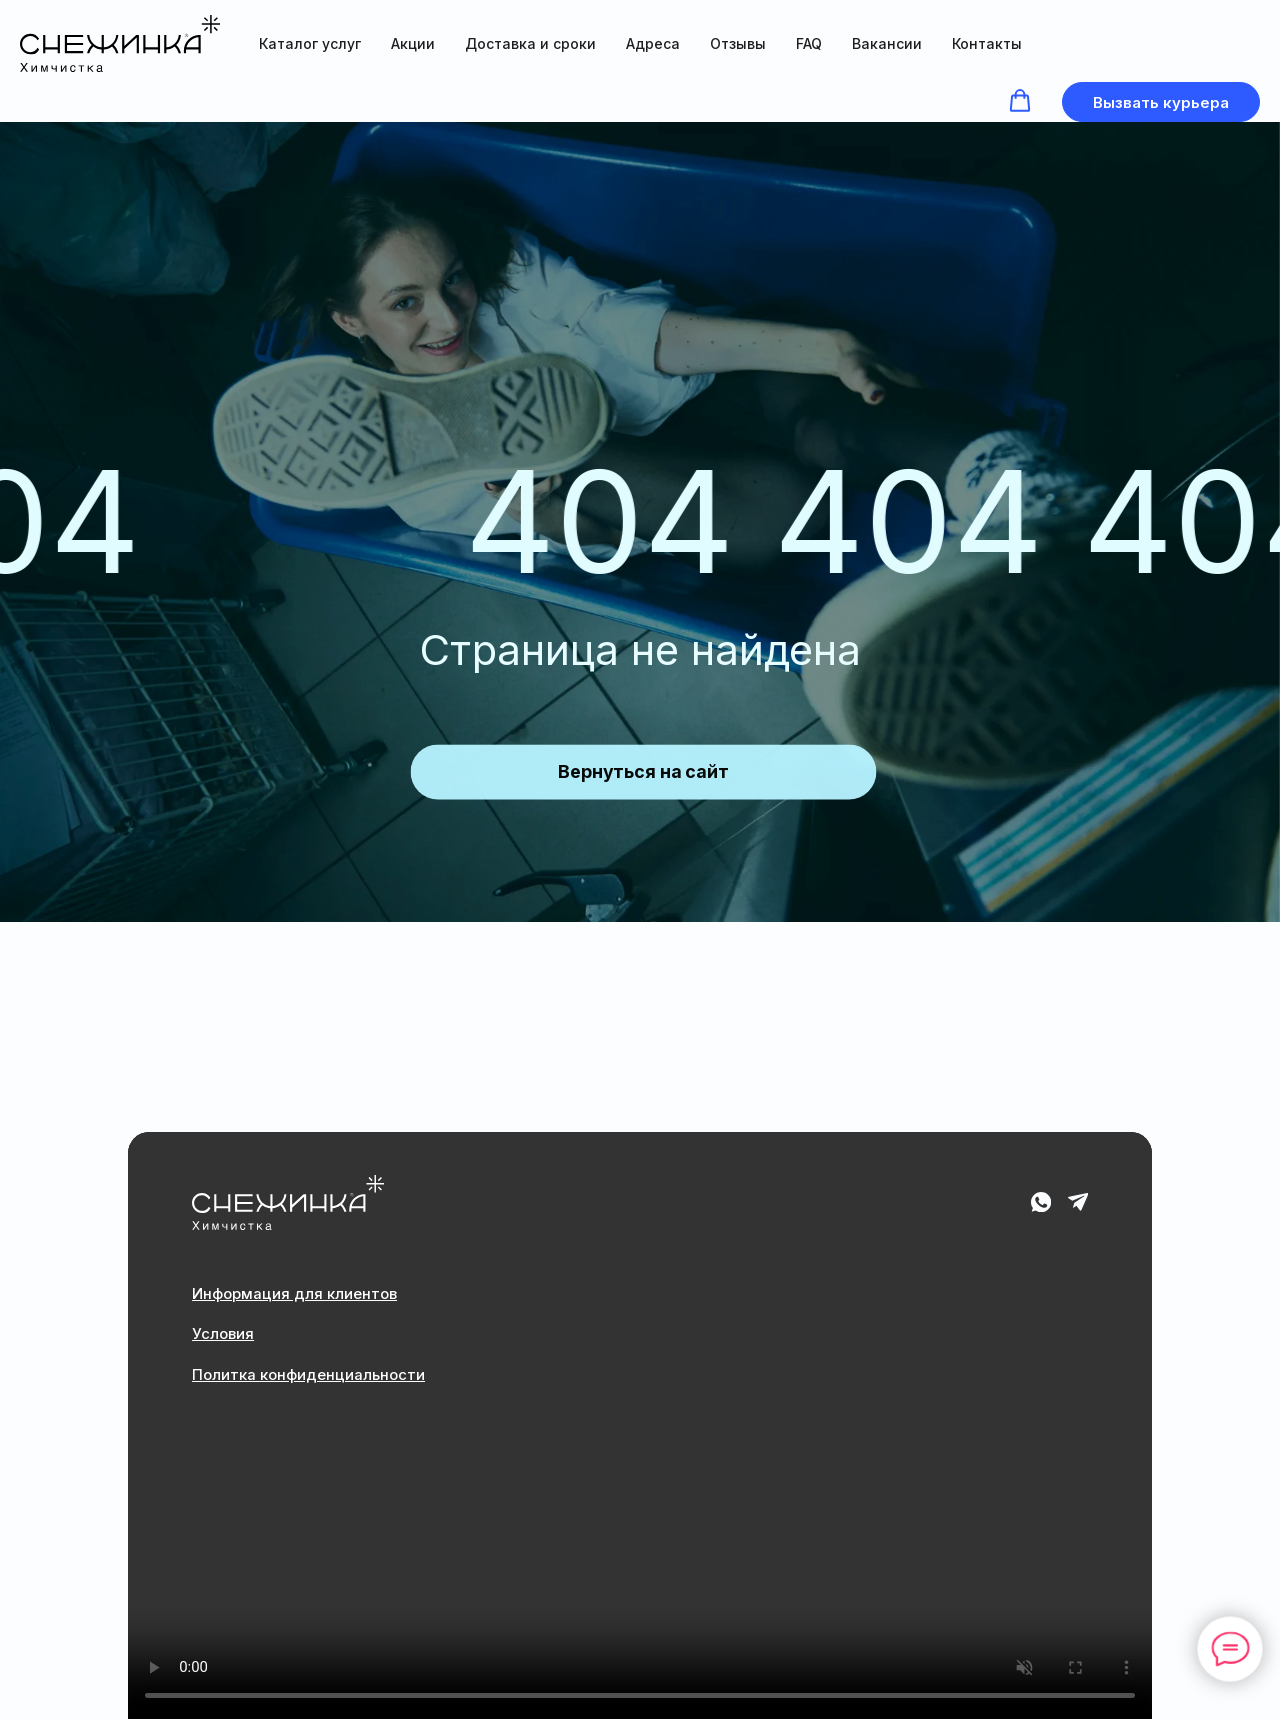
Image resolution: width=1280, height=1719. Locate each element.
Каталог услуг (310, 43)
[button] (1020, 101)
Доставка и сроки (530, 43)
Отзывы (738, 43)
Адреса (653, 43)
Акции (413, 43)
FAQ (809, 43)
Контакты (987, 43)
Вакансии (887, 43)
